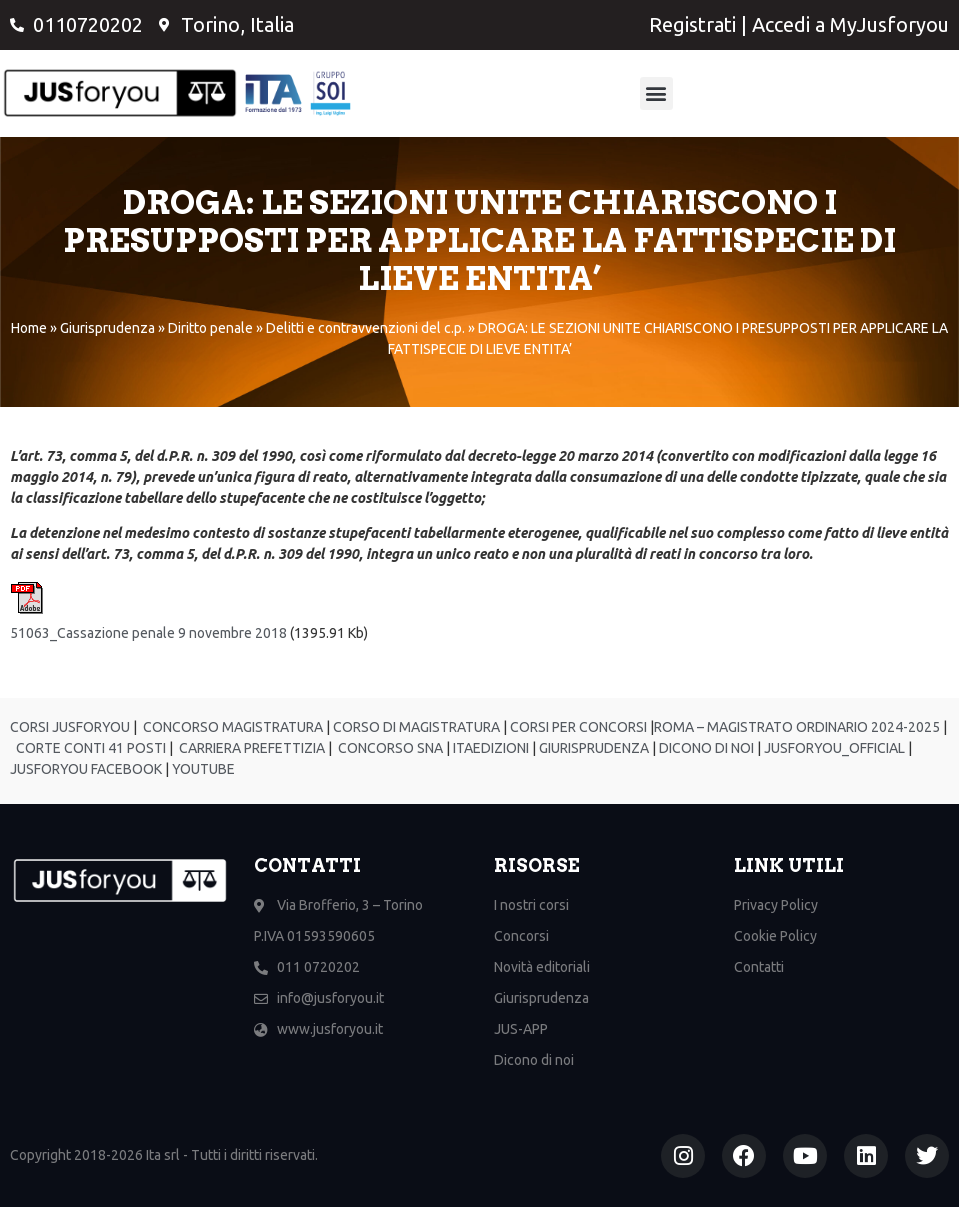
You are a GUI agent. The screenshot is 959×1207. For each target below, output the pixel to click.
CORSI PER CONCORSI (577, 727)
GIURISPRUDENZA (594, 748)
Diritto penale (210, 328)
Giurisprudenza (107, 328)
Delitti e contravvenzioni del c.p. (365, 328)
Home (29, 328)
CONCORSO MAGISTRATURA (231, 727)
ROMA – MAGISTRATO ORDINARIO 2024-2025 (797, 727)
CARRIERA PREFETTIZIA (250, 748)
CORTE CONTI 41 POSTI (91, 748)
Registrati (692, 24)
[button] (656, 93)
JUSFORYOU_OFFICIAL (833, 748)
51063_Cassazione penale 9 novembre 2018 (148, 633)
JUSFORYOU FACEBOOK (86, 769)
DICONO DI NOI (705, 748)
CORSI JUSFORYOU (70, 727)
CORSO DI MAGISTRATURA (415, 727)
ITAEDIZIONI (489, 748)
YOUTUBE (203, 769)
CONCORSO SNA (389, 748)
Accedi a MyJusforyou (850, 24)
